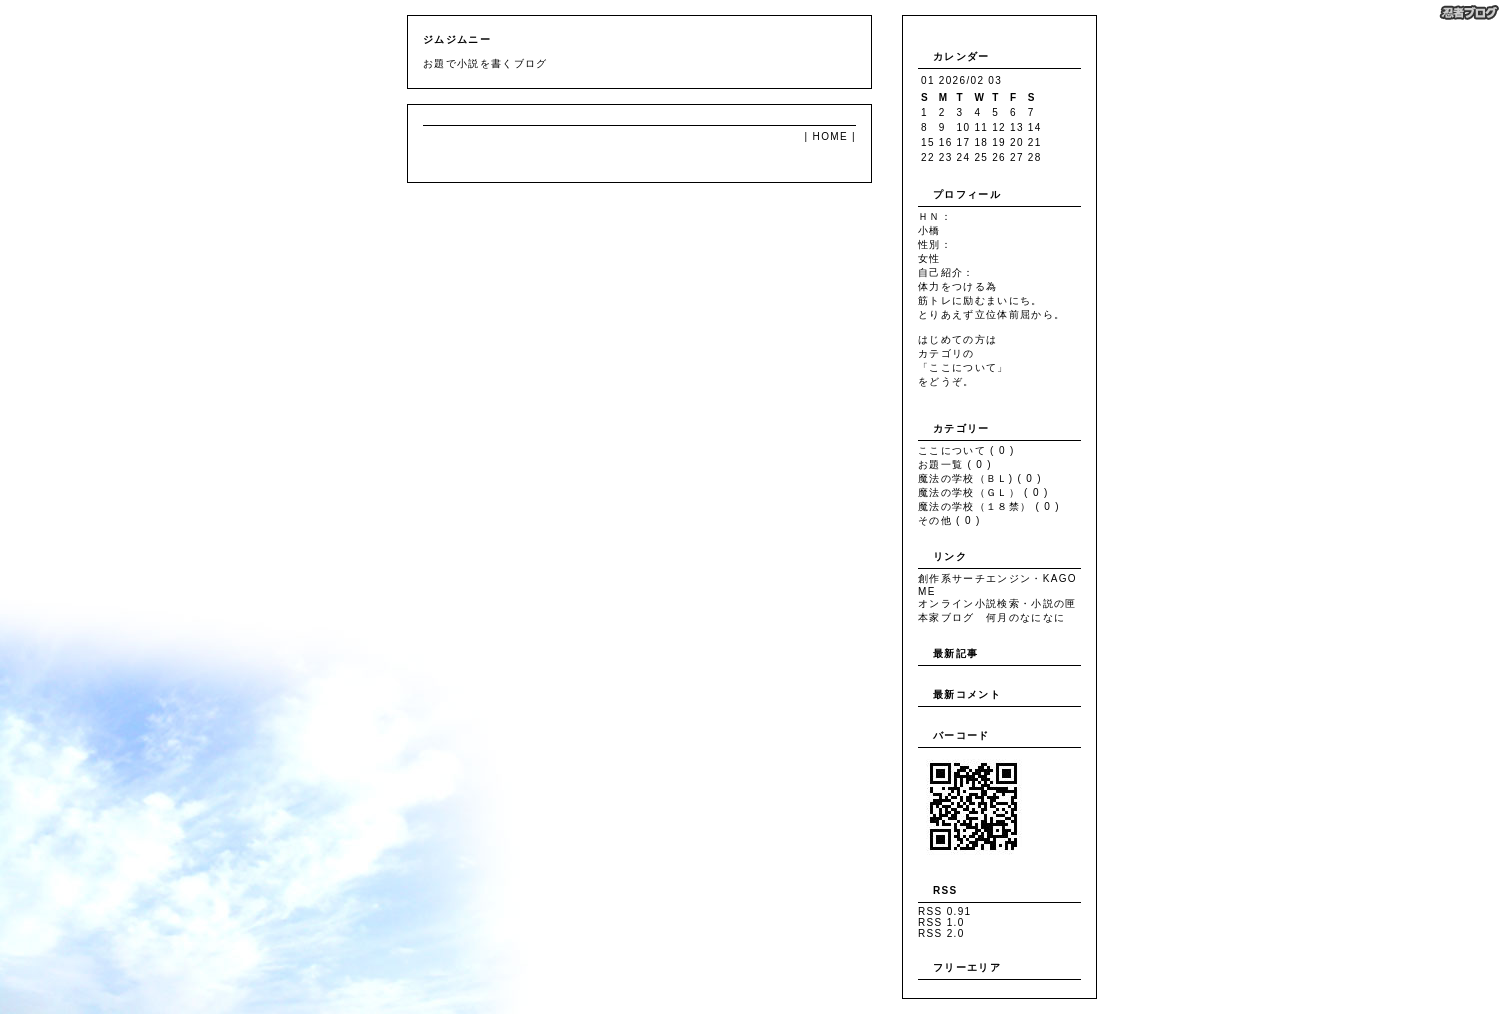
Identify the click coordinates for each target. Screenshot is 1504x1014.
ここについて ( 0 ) (966, 450)
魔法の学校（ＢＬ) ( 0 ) (980, 478)
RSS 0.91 (944, 911)
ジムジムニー (457, 39)
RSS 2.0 (941, 933)
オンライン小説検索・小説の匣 (997, 603)
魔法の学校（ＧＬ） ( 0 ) (983, 492)
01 (928, 80)
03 (995, 80)
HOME (830, 136)
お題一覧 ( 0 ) (955, 464)
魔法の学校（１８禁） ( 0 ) (989, 506)
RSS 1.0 (941, 922)
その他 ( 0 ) (949, 520)
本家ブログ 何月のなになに (991, 617)
